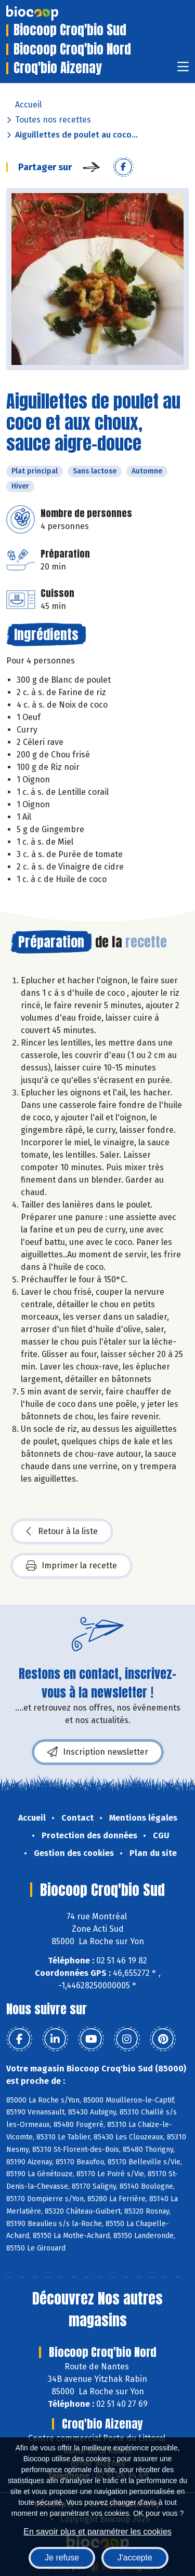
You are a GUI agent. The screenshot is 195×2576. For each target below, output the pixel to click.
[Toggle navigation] (183, 69)
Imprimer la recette (71, 1566)
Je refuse (62, 2557)
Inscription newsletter (97, 1752)
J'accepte (135, 2557)
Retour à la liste (62, 1531)
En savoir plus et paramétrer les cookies (97, 2531)
